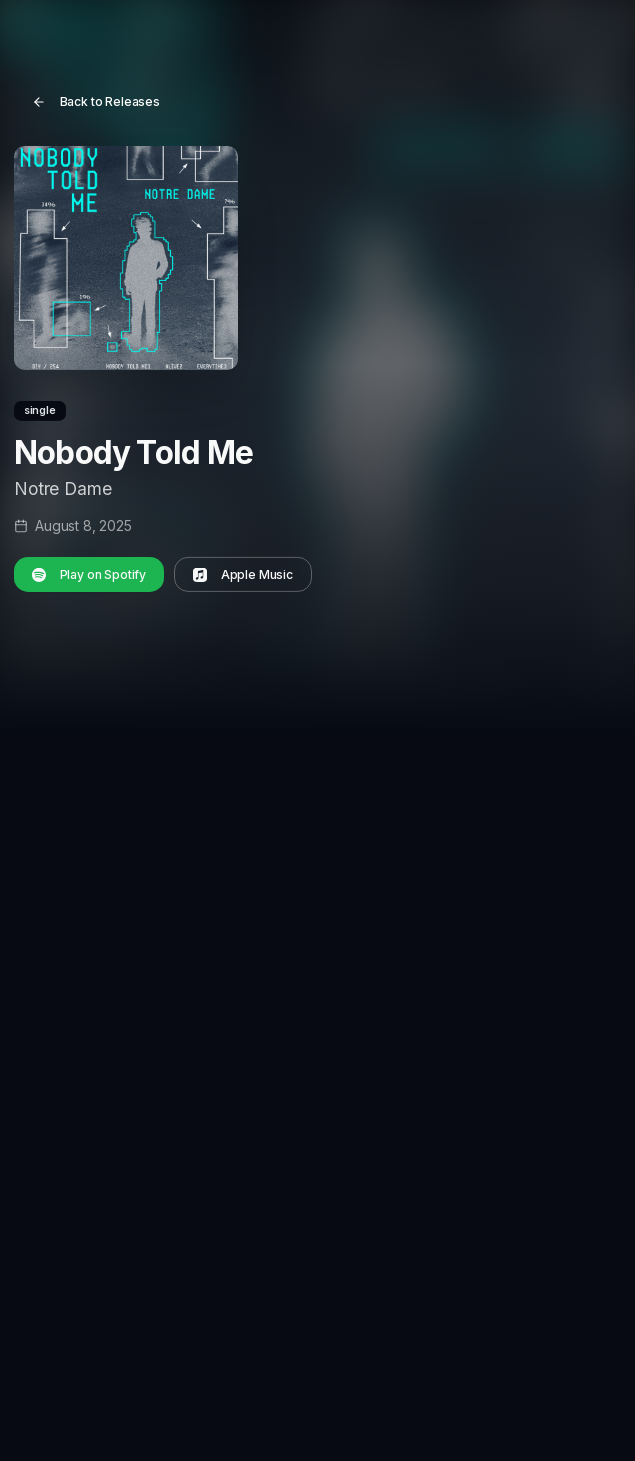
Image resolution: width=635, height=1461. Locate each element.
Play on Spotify (89, 573)
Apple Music (243, 573)
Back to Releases (96, 101)
